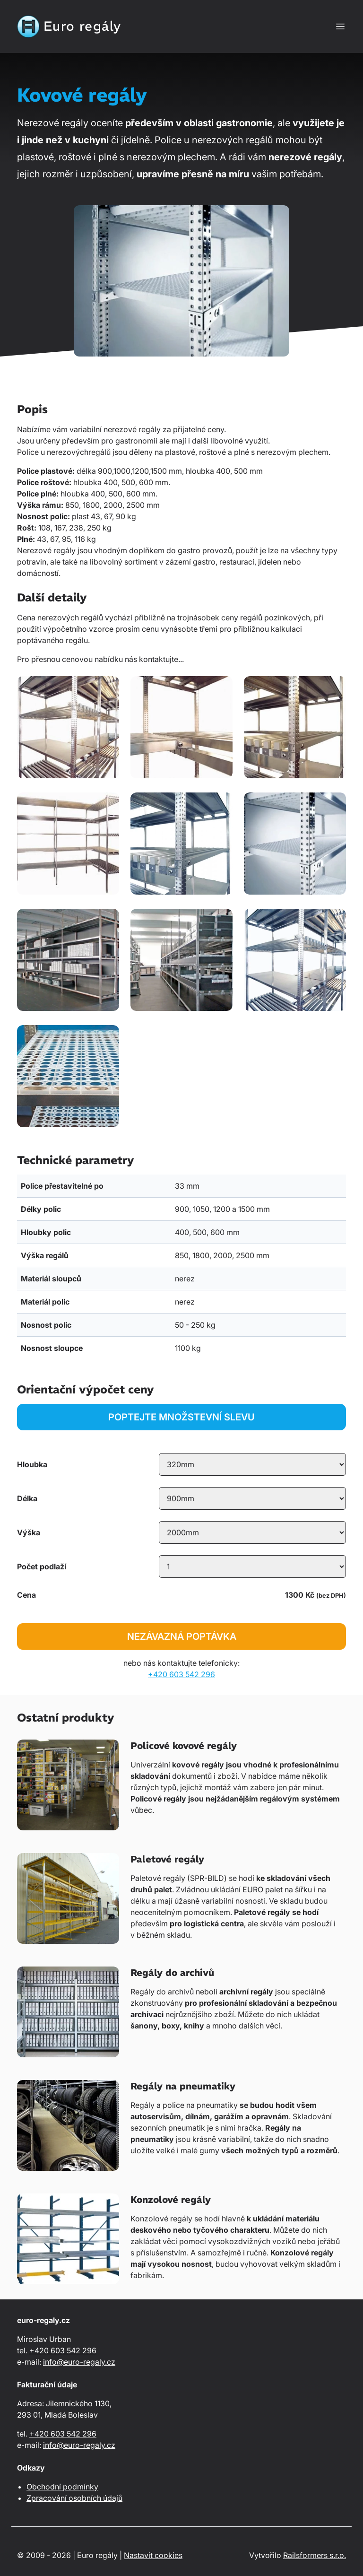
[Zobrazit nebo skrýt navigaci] (340, 26)
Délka (27, 1498)
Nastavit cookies (153, 2555)
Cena (26, 1595)
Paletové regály (167, 1859)
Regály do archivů (172, 1972)
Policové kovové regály (183, 1745)
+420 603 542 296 (181, 1674)
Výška (28, 1532)
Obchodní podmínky (62, 2486)
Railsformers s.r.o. (314, 2555)
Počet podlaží (41, 1566)
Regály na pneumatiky (182, 2086)
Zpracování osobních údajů (74, 2498)
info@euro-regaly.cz (79, 2362)
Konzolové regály (170, 2199)
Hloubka (32, 1464)
